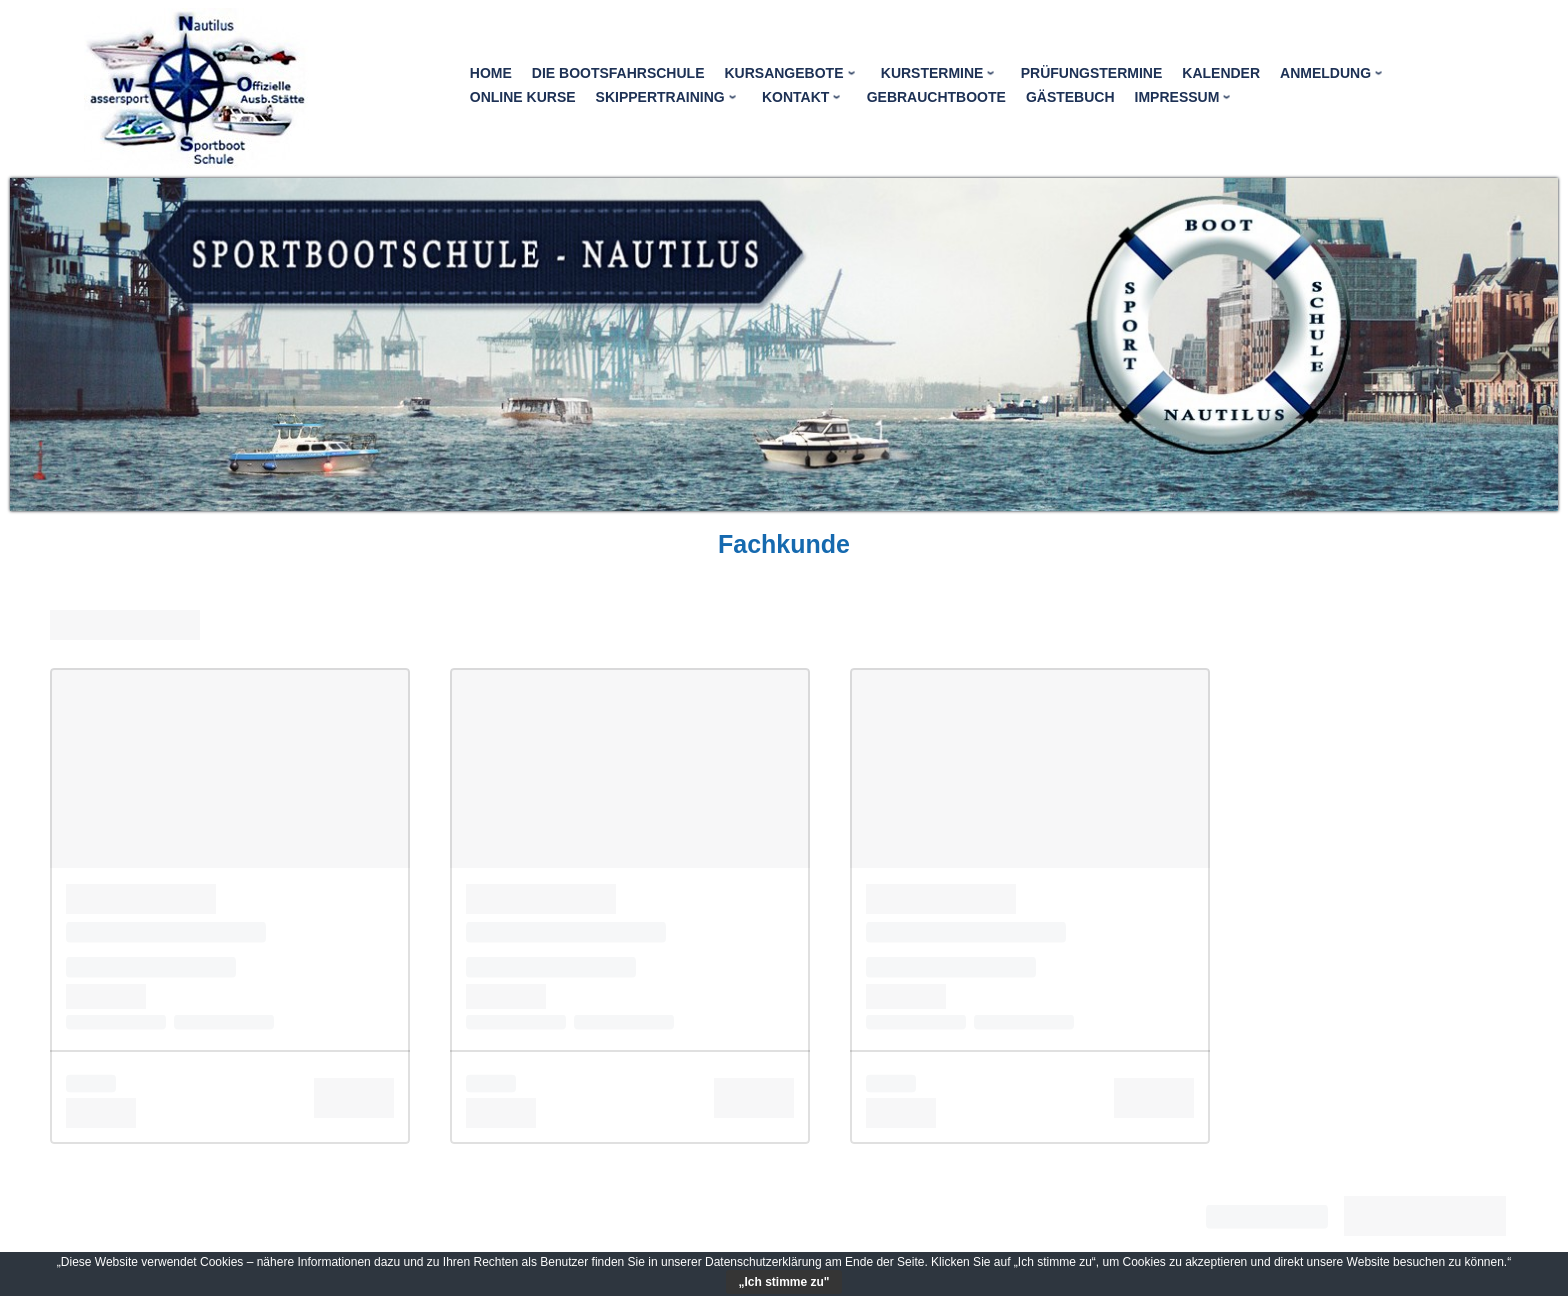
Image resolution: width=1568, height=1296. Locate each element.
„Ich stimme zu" (783, 1282)
